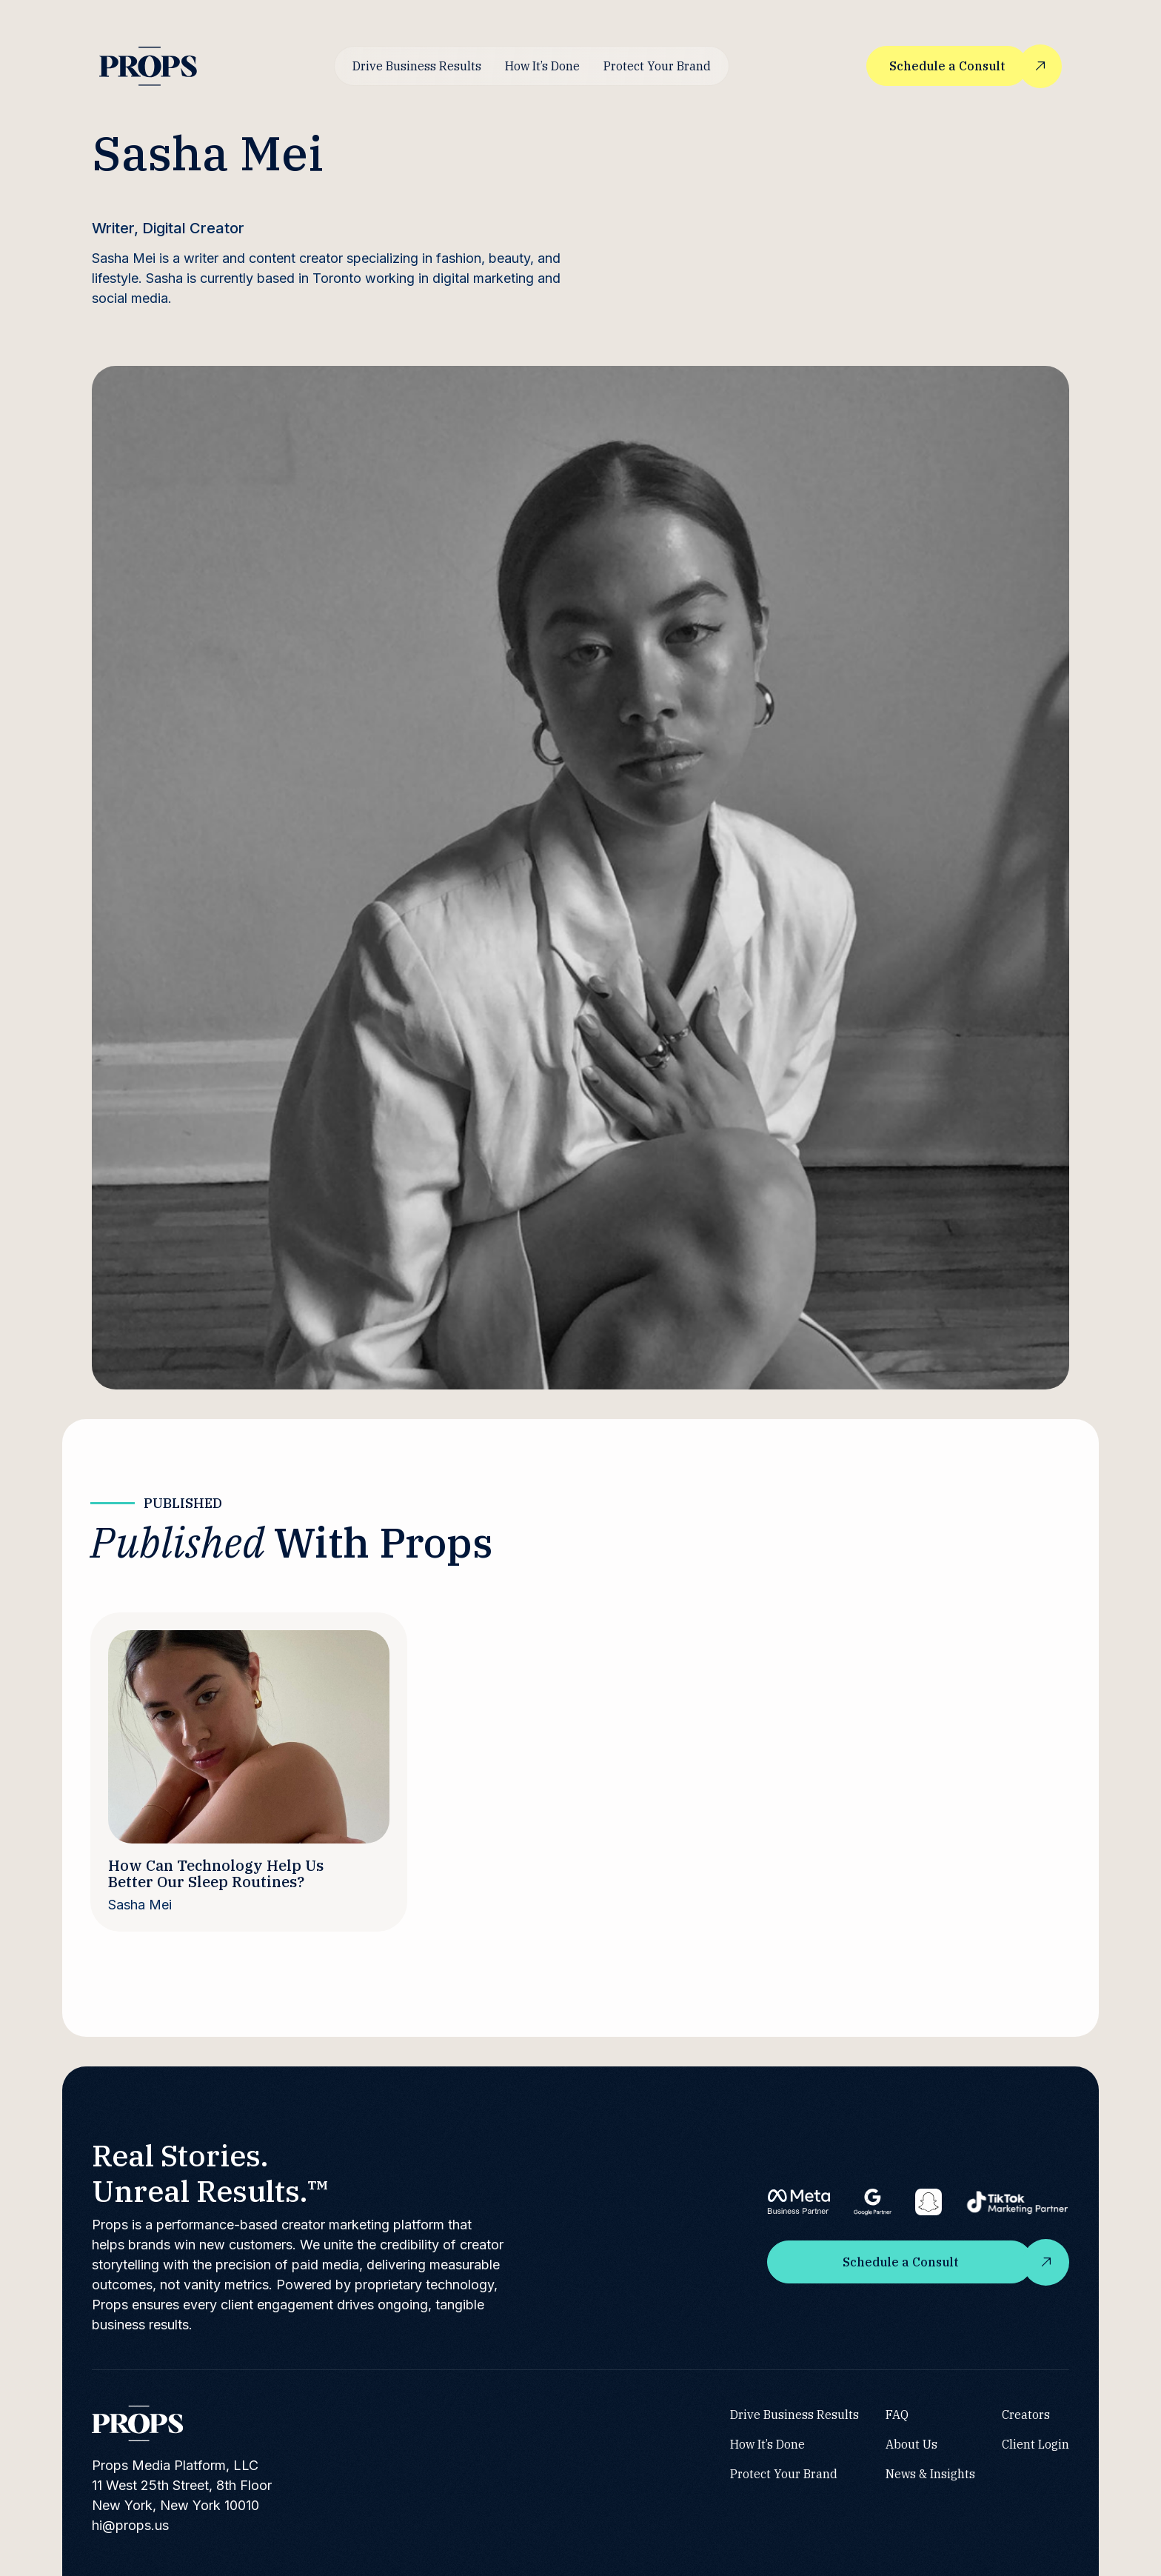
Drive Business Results (416, 66)
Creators (1026, 2414)
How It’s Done (542, 66)
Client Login (1035, 2444)
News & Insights (930, 2473)
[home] (148, 66)
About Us (911, 2444)
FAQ (897, 2414)
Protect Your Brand (657, 66)
